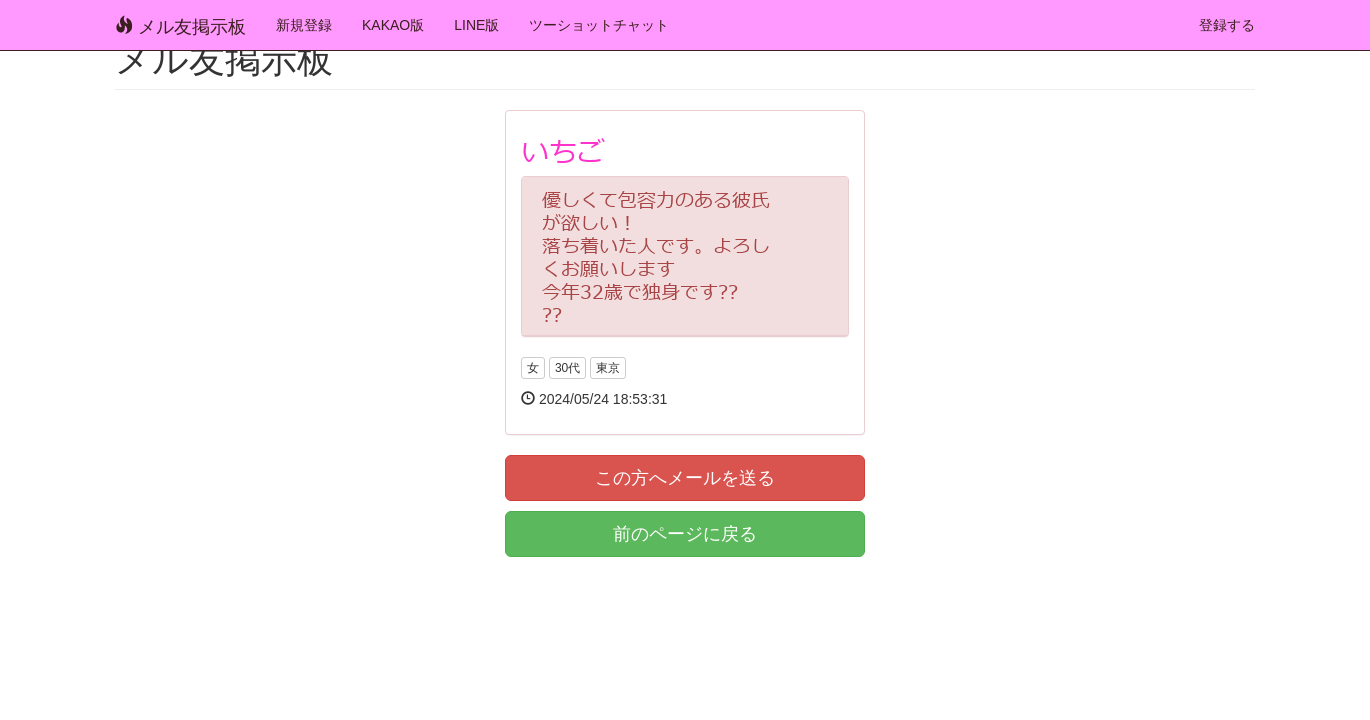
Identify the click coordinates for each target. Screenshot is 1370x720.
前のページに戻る (685, 534)
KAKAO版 (393, 25)
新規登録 (304, 25)
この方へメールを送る (685, 478)
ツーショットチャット (599, 25)
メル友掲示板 (180, 26)
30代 (567, 368)
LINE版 (476, 25)
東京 (608, 368)
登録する (1227, 25)
